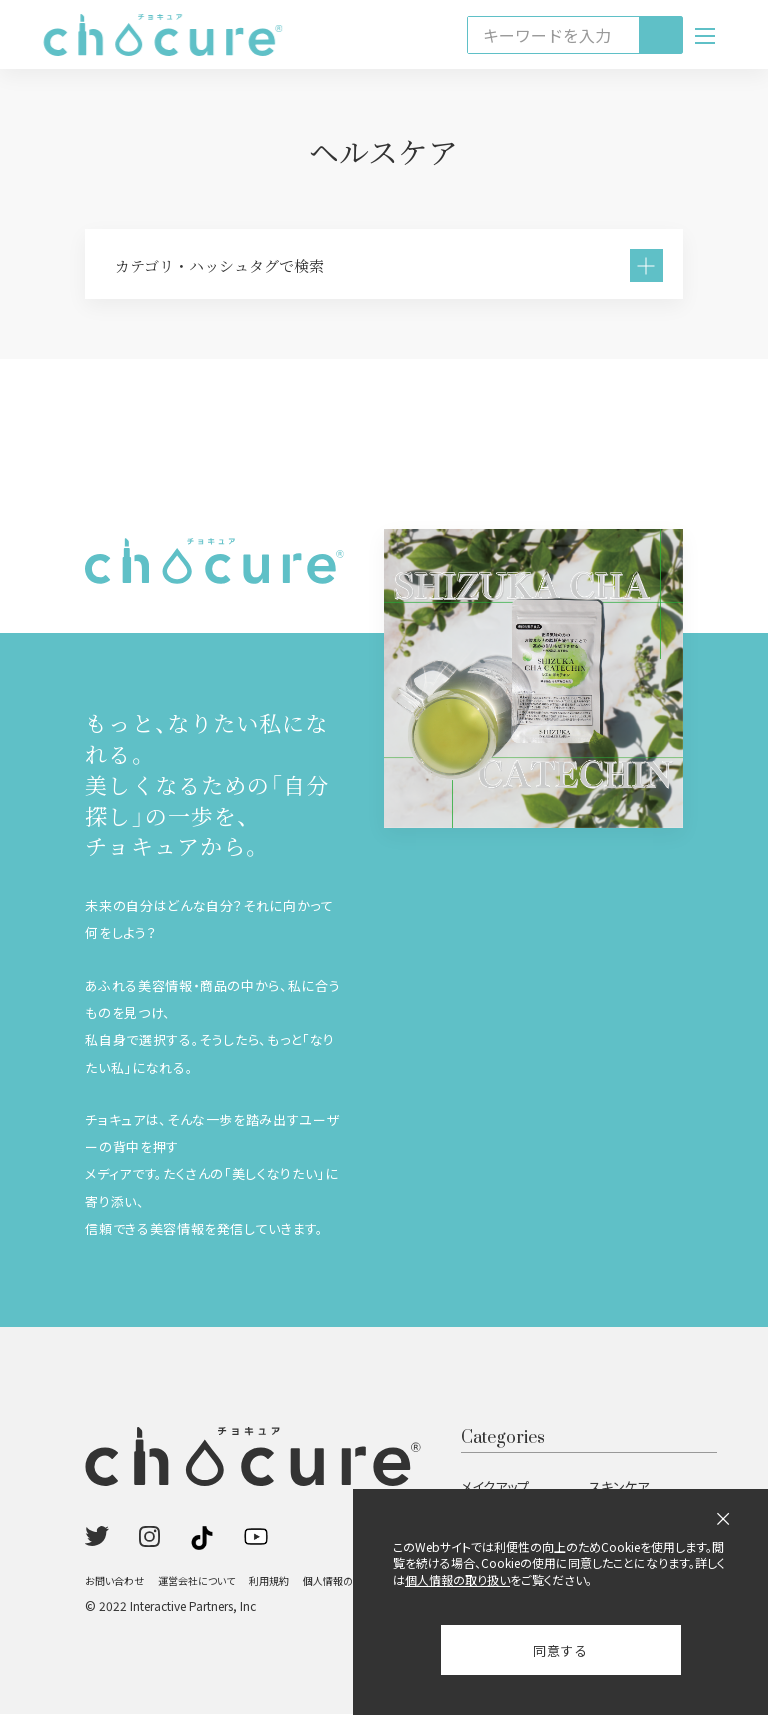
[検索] (660, 35)
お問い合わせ (114, 1581)
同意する (560, 1650)
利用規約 (269, 1581)
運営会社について (196, 1581)
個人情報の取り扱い (346, 1581)
